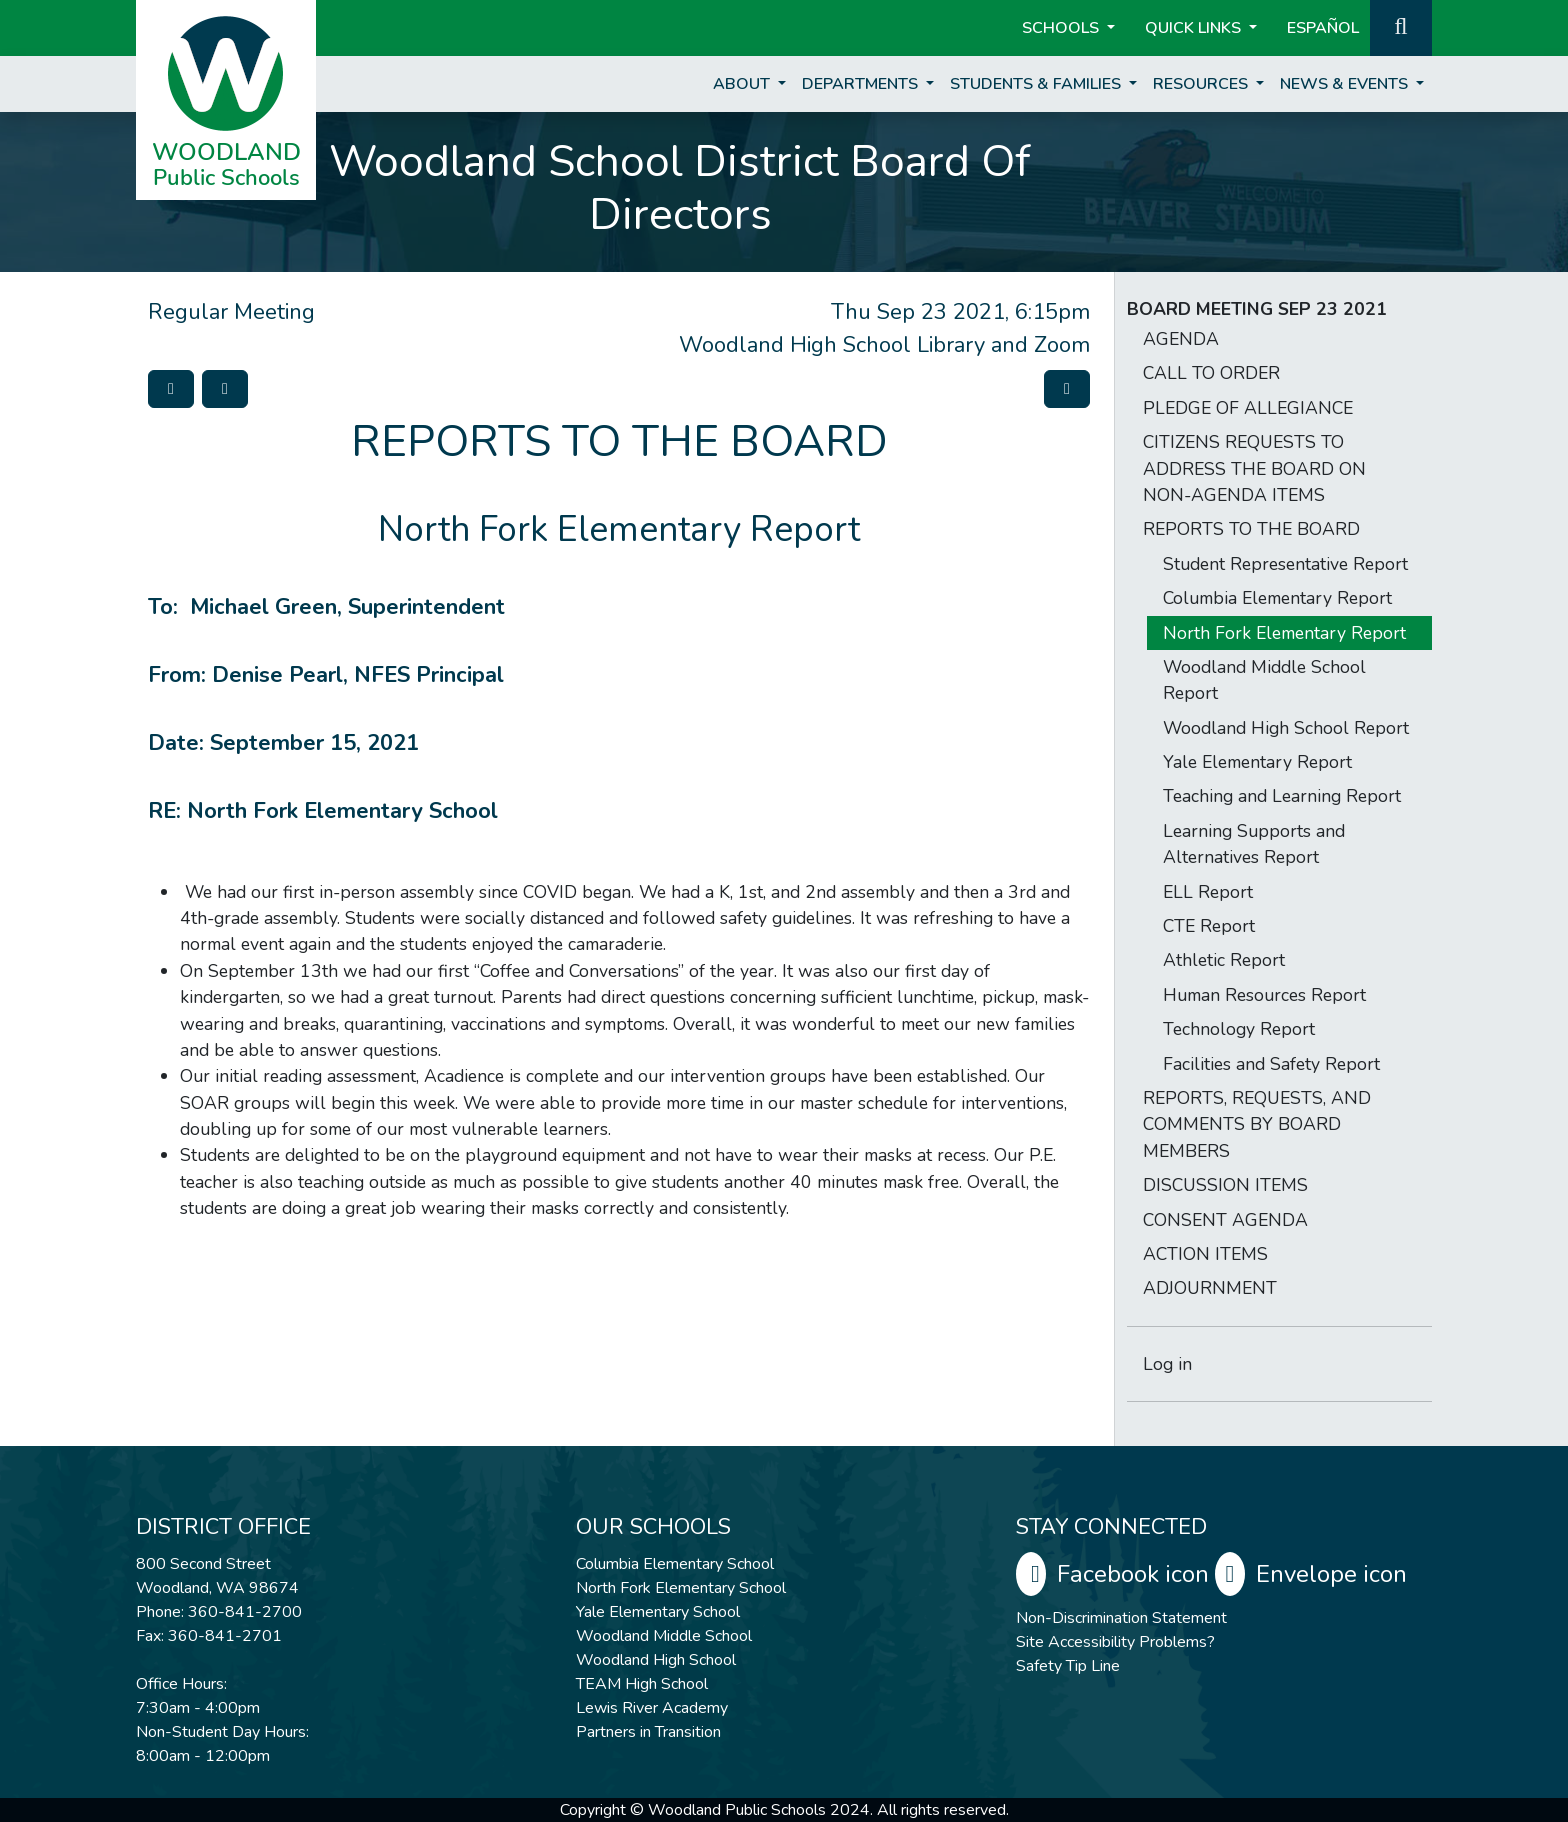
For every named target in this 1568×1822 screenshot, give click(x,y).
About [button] (743, 84)
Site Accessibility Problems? (1115, 1642)
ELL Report (1208, 892)
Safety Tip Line (1068, 1666)
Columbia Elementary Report (1277, 598)
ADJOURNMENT (1210, 1288)
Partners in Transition (648, 1732)
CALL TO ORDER (1211, 373)
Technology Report (1239, 1029)
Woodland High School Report (1286, 728)
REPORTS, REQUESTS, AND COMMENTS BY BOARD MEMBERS (1257, 1124)
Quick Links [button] (1195, 28)
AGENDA (1181, 339)
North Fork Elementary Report (1284, 633)
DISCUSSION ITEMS (1225, 1185)
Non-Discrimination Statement (1121, 1618)
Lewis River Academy (652, 1708)
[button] (1401, 26)
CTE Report (1209, 926)
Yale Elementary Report (1257, 762)
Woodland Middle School (664, 1636)
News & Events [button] (1346, 84)
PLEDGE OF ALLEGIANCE (1248, 408)
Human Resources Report (1264, 995)
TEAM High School (642, 1684)
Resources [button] (1202, 84)
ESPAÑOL (1323, 28)
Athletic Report (1224, 960)
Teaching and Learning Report (1282, 796)
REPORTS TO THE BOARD (1251, 529)
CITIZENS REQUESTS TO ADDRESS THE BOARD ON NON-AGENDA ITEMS (1254, 468)
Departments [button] (862, 84)
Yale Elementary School (658, 1612)
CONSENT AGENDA (1225, 1220)
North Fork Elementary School (681, 1588)
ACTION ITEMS (1205, 1254)
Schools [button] (1062, 28)
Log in (1167, 1364)
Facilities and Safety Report (1271, 1064)
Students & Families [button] (1037, 84)
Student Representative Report (1285, 564)
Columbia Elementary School (675, 1564)
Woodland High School (656, 1660)
